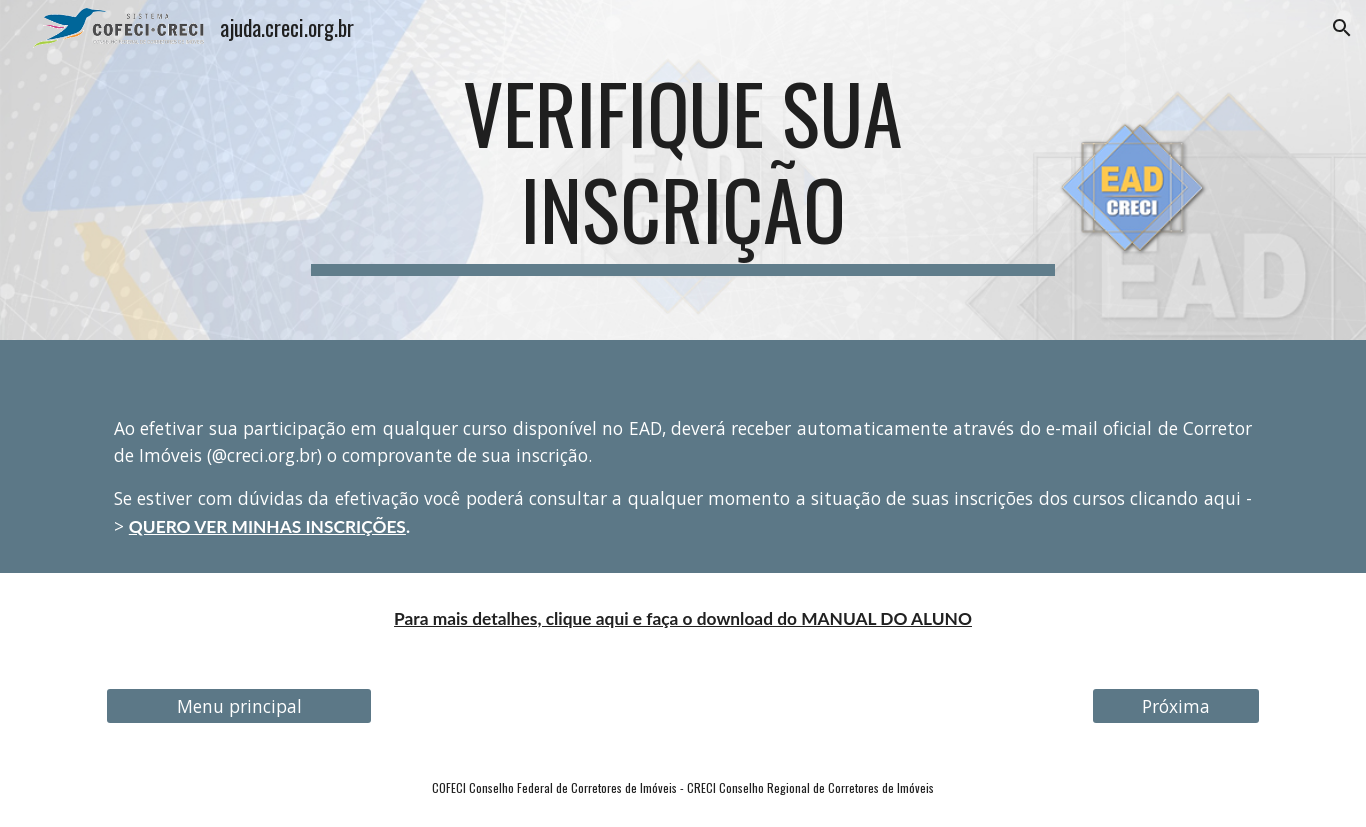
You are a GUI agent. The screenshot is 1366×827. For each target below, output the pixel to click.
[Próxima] (1176, 706)
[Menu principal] (239, 706)
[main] (683, 170)
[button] (1342, 28)
